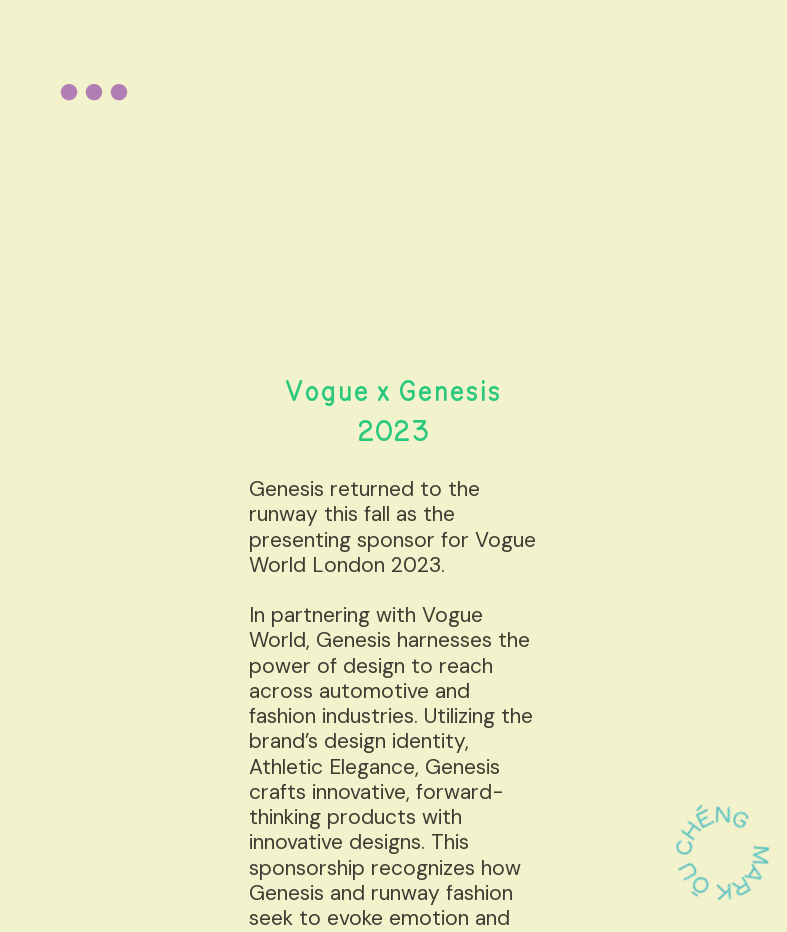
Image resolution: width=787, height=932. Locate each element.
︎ (94, 94)
